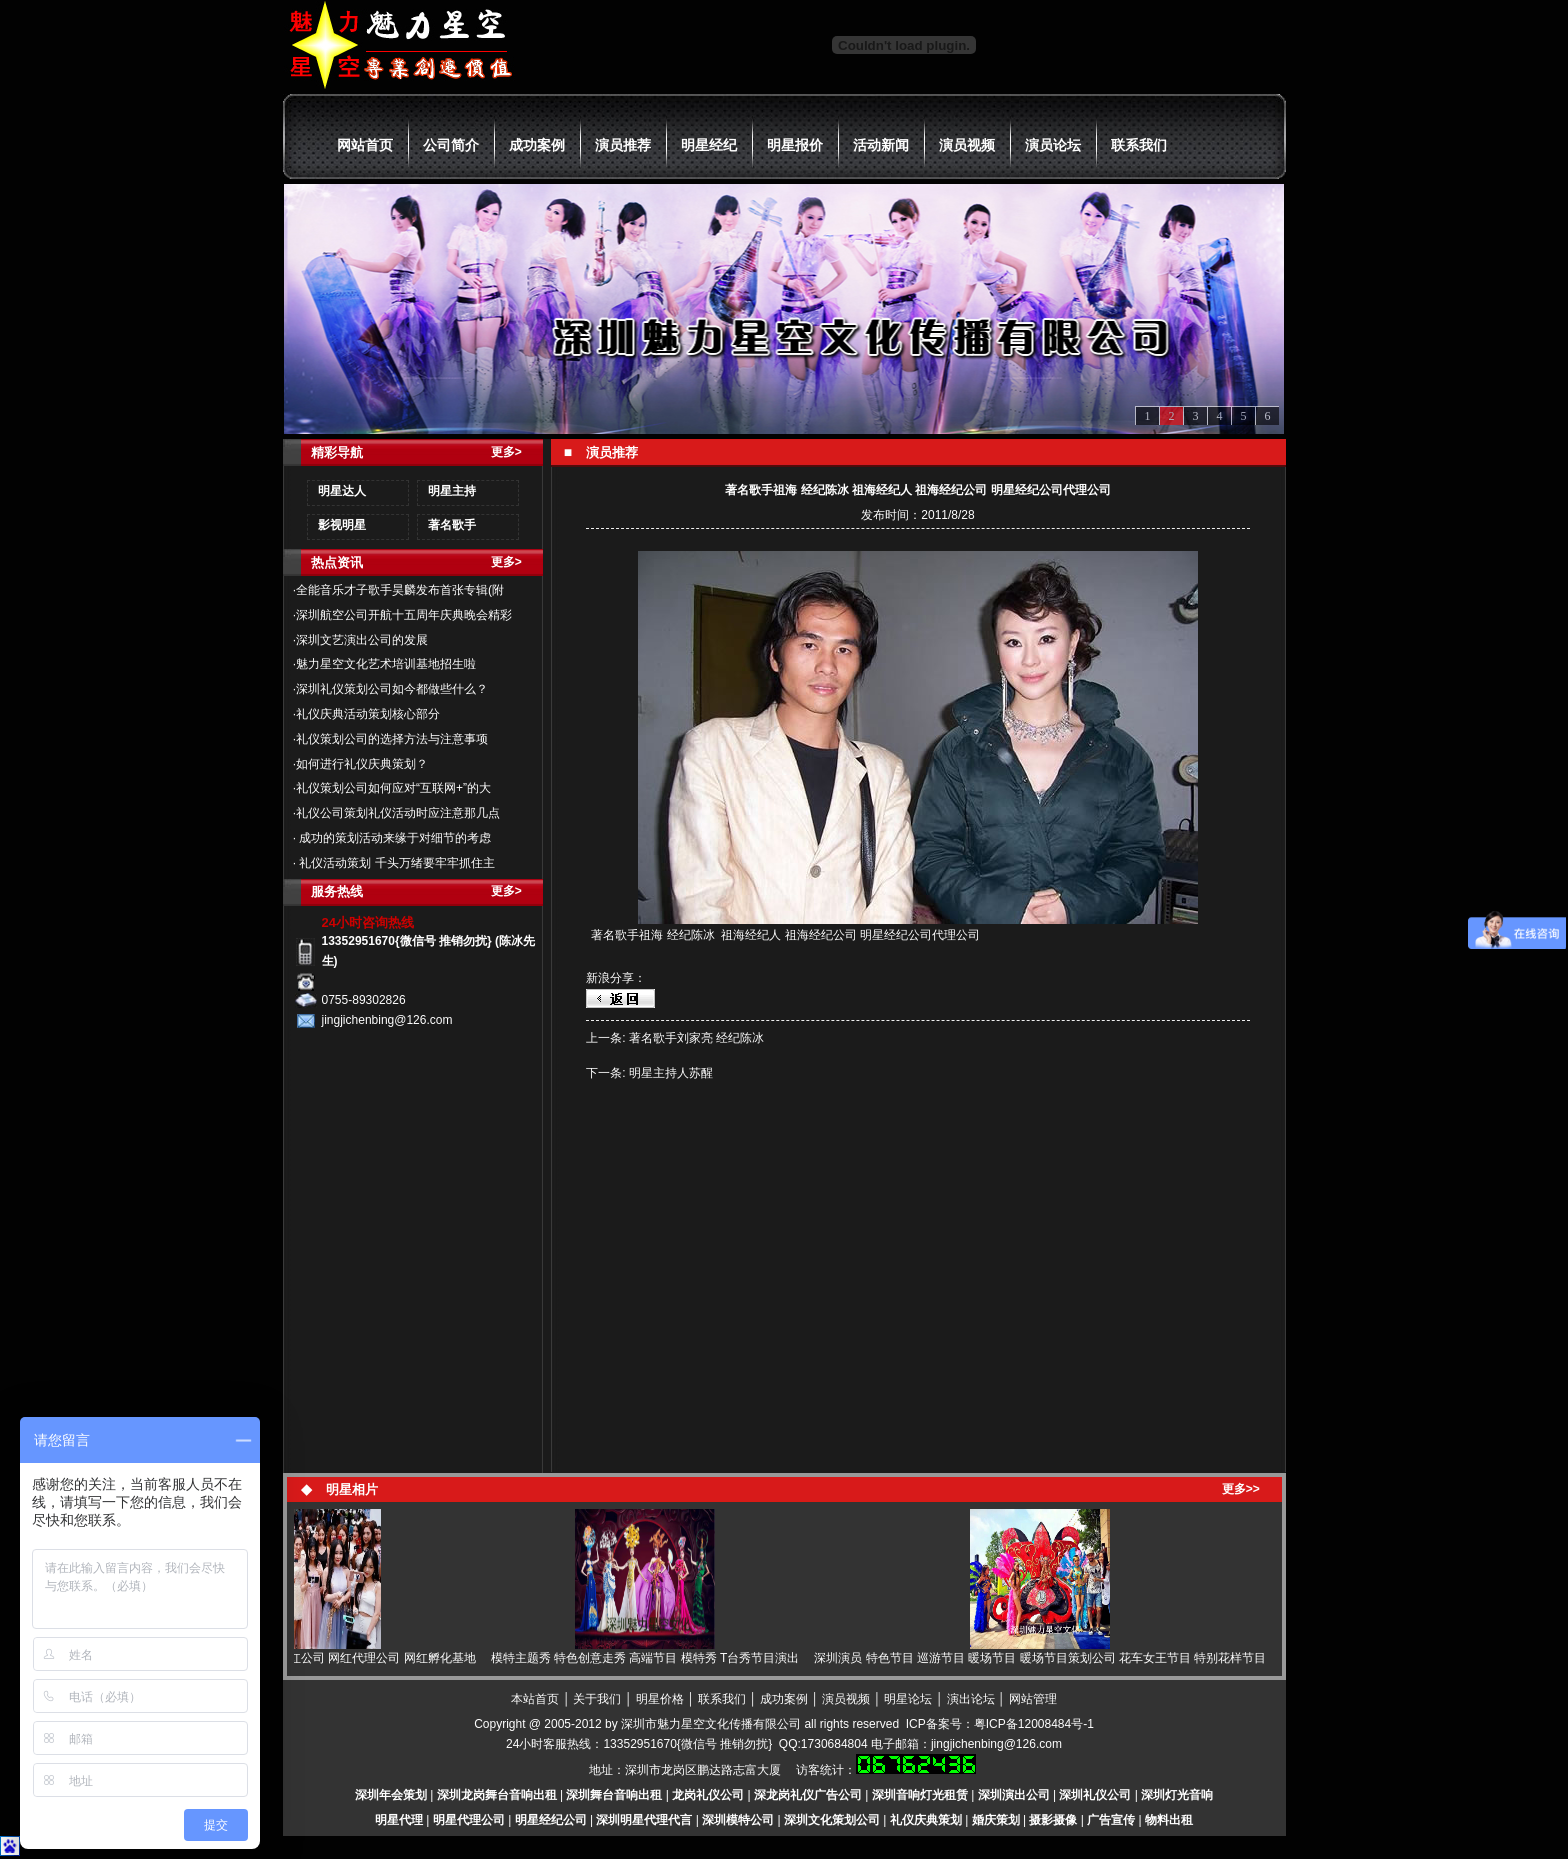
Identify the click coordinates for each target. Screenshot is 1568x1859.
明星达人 (342, 491)
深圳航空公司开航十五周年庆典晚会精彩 (404, 615)
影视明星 (342, 525)
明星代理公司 (469, 1820)
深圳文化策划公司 (832, 1820)
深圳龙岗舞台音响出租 (497, 1795)
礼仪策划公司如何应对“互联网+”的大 (393, 788)
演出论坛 (971, 1699)
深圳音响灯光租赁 (920, 1795)
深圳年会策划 (391, 1795)
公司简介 (451, 145)
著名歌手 (452, 525)
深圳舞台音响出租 (614, 1795)
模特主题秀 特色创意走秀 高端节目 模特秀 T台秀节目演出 (651, 1658)
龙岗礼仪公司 (708, 1795)
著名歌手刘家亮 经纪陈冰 (696, 1038)
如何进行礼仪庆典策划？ (362, 764)
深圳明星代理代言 (644, 1820)
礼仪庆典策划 (926, 1820)
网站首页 (365, 145)
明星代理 (399, 1820)
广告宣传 (1111, 1820)
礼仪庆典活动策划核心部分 (368, 714)
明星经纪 (709, 145)
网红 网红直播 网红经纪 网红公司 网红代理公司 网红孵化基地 (317, 1658)
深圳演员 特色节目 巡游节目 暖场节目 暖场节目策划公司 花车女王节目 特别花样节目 (1046, 1658)
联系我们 (1139, 145)
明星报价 (795, 145)
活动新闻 (881, 145)
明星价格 (660, 1699)
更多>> (1241, 1489)
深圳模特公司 (738, 1820)
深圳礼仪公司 (1095, 1795)
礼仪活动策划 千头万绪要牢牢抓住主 (395, 863)
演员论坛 (1053, 145)
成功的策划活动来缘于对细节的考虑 (393, 838)
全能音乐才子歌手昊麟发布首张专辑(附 (400, 590)
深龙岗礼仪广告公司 (808, 1795)
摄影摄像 (1053, 1820)
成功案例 (537, 145)
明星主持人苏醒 (671, 1073)
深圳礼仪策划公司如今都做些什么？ (392, 689)
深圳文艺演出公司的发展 (362, 640)
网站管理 (1033, 1699)
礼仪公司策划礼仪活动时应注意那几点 (398, 813)
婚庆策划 (996, 1820)
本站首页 (535, 1699)
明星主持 (452, 491)
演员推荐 (623, 145)
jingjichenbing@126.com (996, 1744)
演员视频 (967, 145)
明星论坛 (908, 1699)
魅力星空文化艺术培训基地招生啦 (386, 664)
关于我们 (597, 1699)
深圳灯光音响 (1177, 1795)
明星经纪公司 (551, 1820)
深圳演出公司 (1014, 1795)
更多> (506, 452)
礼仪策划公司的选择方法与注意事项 (392, 739)
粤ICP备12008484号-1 (1034, 1724)
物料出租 (1169, 1820)
